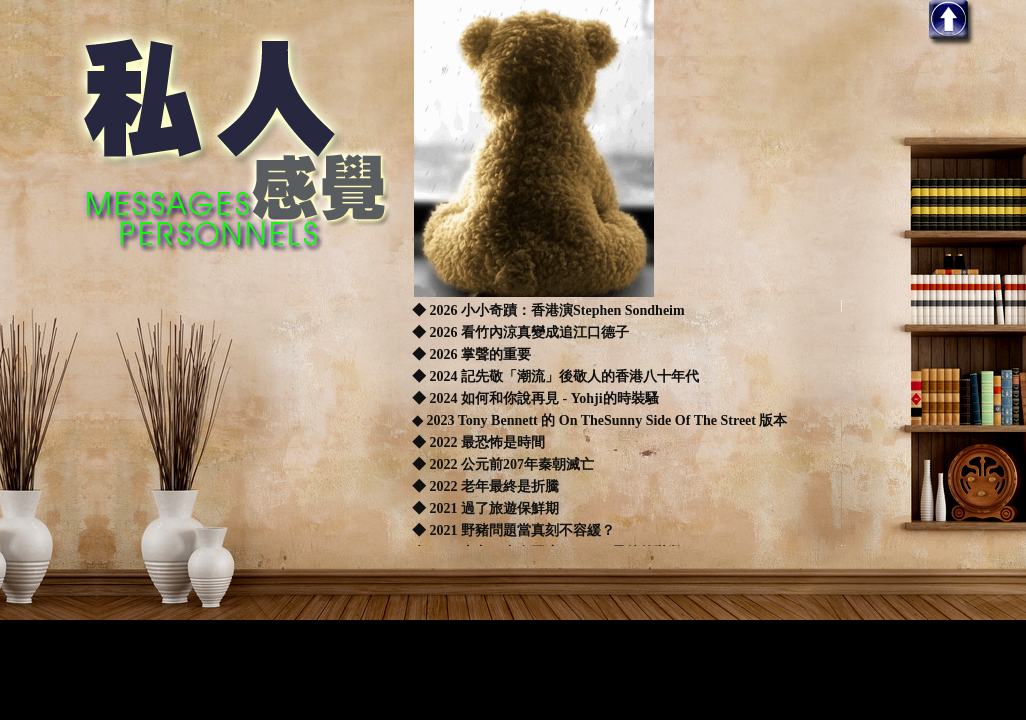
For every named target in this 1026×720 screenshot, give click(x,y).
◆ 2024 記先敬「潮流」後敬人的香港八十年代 (555, 376)
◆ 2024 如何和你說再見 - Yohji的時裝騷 (535, 398)
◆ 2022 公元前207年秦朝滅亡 (503, 464)
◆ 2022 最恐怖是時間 (478, 442)
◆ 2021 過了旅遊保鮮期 (485, 508)
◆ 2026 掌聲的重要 (471, 354)
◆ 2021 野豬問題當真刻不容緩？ (513, 530)
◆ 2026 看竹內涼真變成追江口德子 (520, 332)
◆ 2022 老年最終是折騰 (485, 486)
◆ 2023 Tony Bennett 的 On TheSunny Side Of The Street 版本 (599, 420)
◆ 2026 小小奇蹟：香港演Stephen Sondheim (548, 310)
